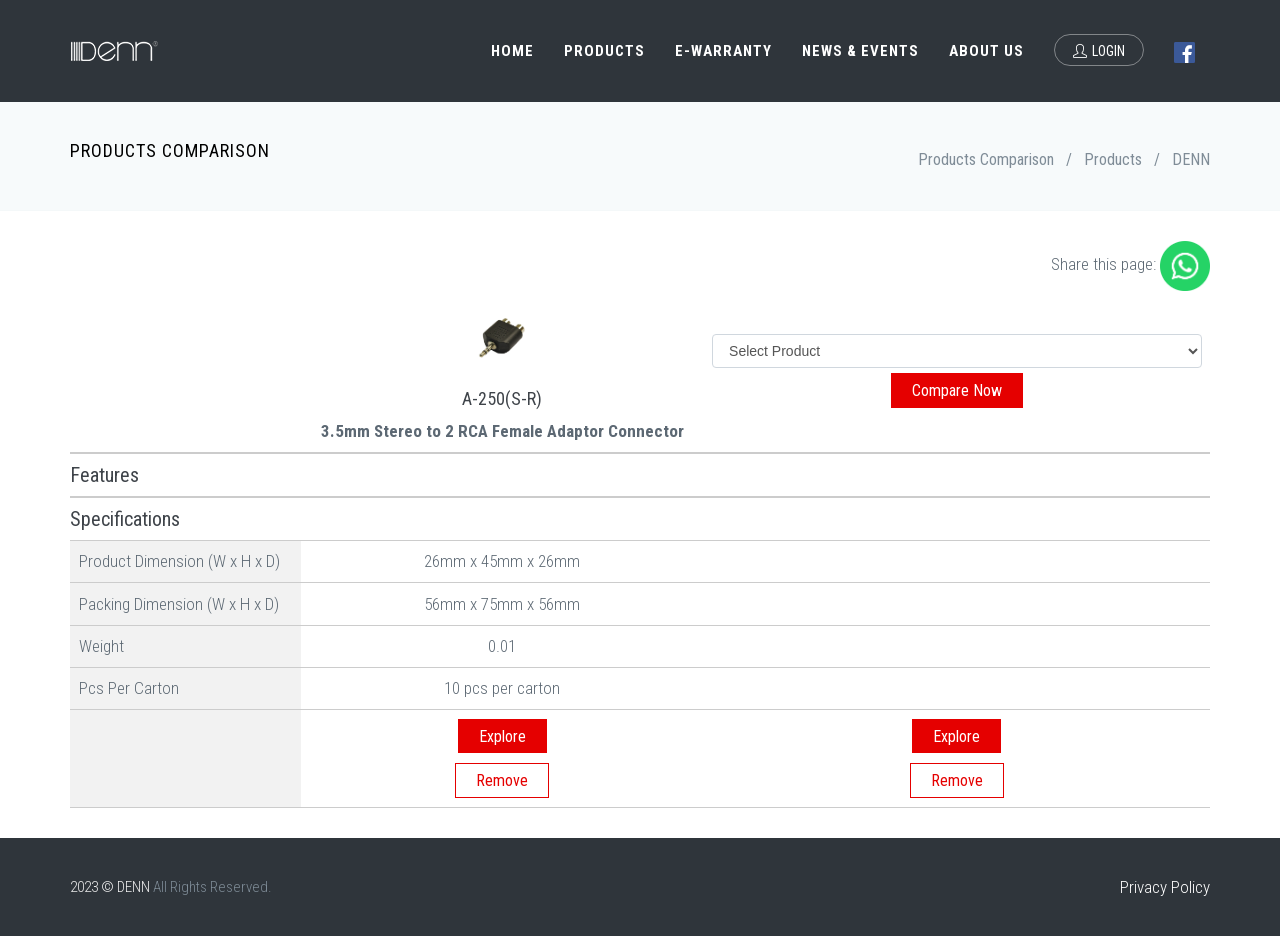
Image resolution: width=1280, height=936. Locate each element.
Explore (502, 736)
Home (512, 51)
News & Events (860, 51)
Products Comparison (986, 159)
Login (1099, 51)
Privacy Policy (1165, 887)
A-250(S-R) (502, 398)
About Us (986, 51)
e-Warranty (723, 51)
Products (604, 51)
